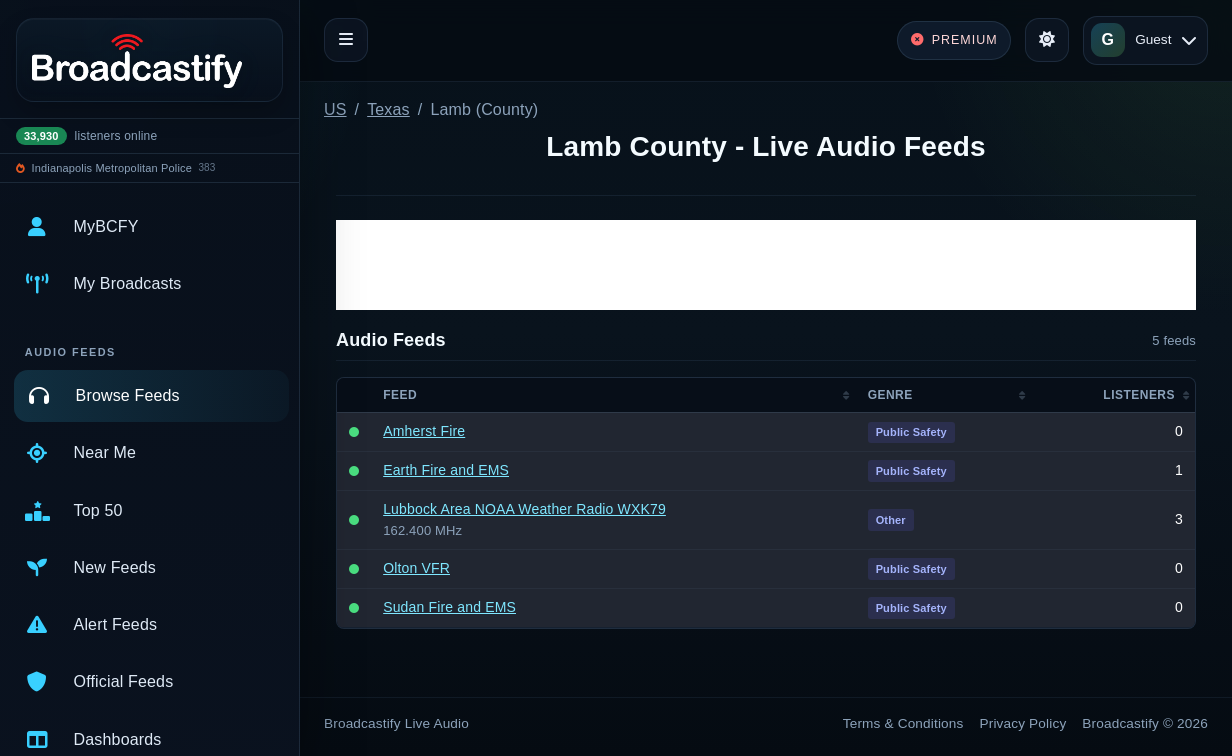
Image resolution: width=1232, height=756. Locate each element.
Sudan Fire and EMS (449, 607)
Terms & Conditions (903, 723)
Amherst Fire (424, 431)
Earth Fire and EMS (446, 470)
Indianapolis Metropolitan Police (112, 168)
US (335, 109)
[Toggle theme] (1047, 40)
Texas (388, 109)
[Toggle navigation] (346, 40)
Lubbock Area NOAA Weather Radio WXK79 (524, 509)
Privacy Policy (1023, 723)
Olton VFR (416, 568)
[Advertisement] (766, 265)
